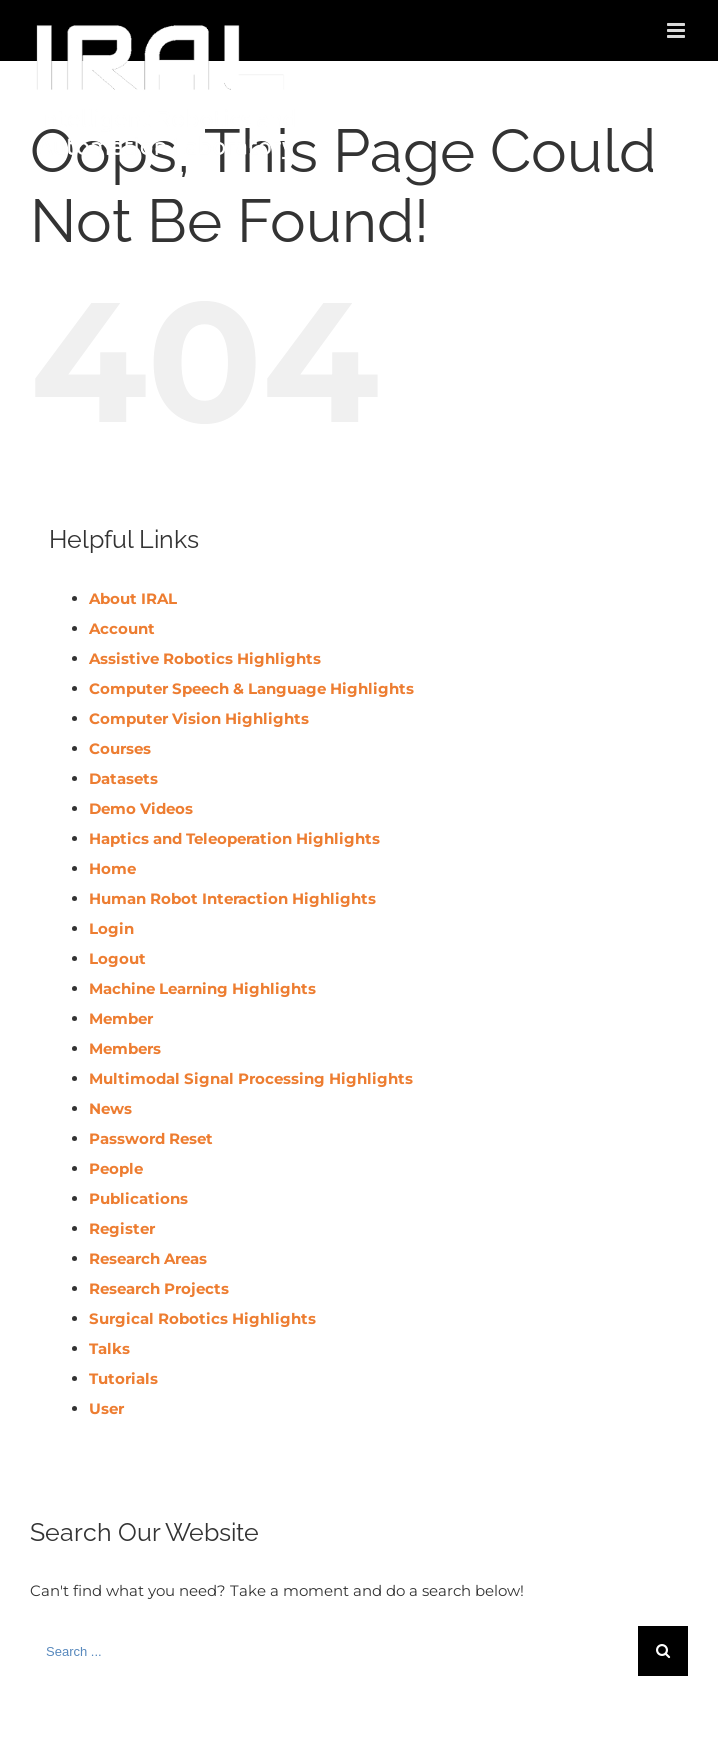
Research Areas (148, 1258)
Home (112, 868)
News (110, 1108)
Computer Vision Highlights (199, 718)
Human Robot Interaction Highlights (232, 898)
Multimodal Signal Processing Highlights (251, 1078)
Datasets (123, 778)
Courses (120, 748)
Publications (138, 1198)
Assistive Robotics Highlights (205, 658)
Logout (117, 958)
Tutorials (123, 1378)
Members (125, 1048)
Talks (109, 1348)
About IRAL (133, 598)
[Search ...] (334, 1651)
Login (111, 928)
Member (121, 1018)
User (106, 1408)
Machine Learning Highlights (202, 988)
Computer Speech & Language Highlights (251, 688)
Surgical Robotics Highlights (202, 1318)
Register (122, 1228)
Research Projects (159, 1288)
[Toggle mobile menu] (677, 30)
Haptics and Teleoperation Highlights (234, 838)
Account (122, 628)
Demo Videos (141, 808)
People (116, 1168)
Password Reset (151, 1138)
